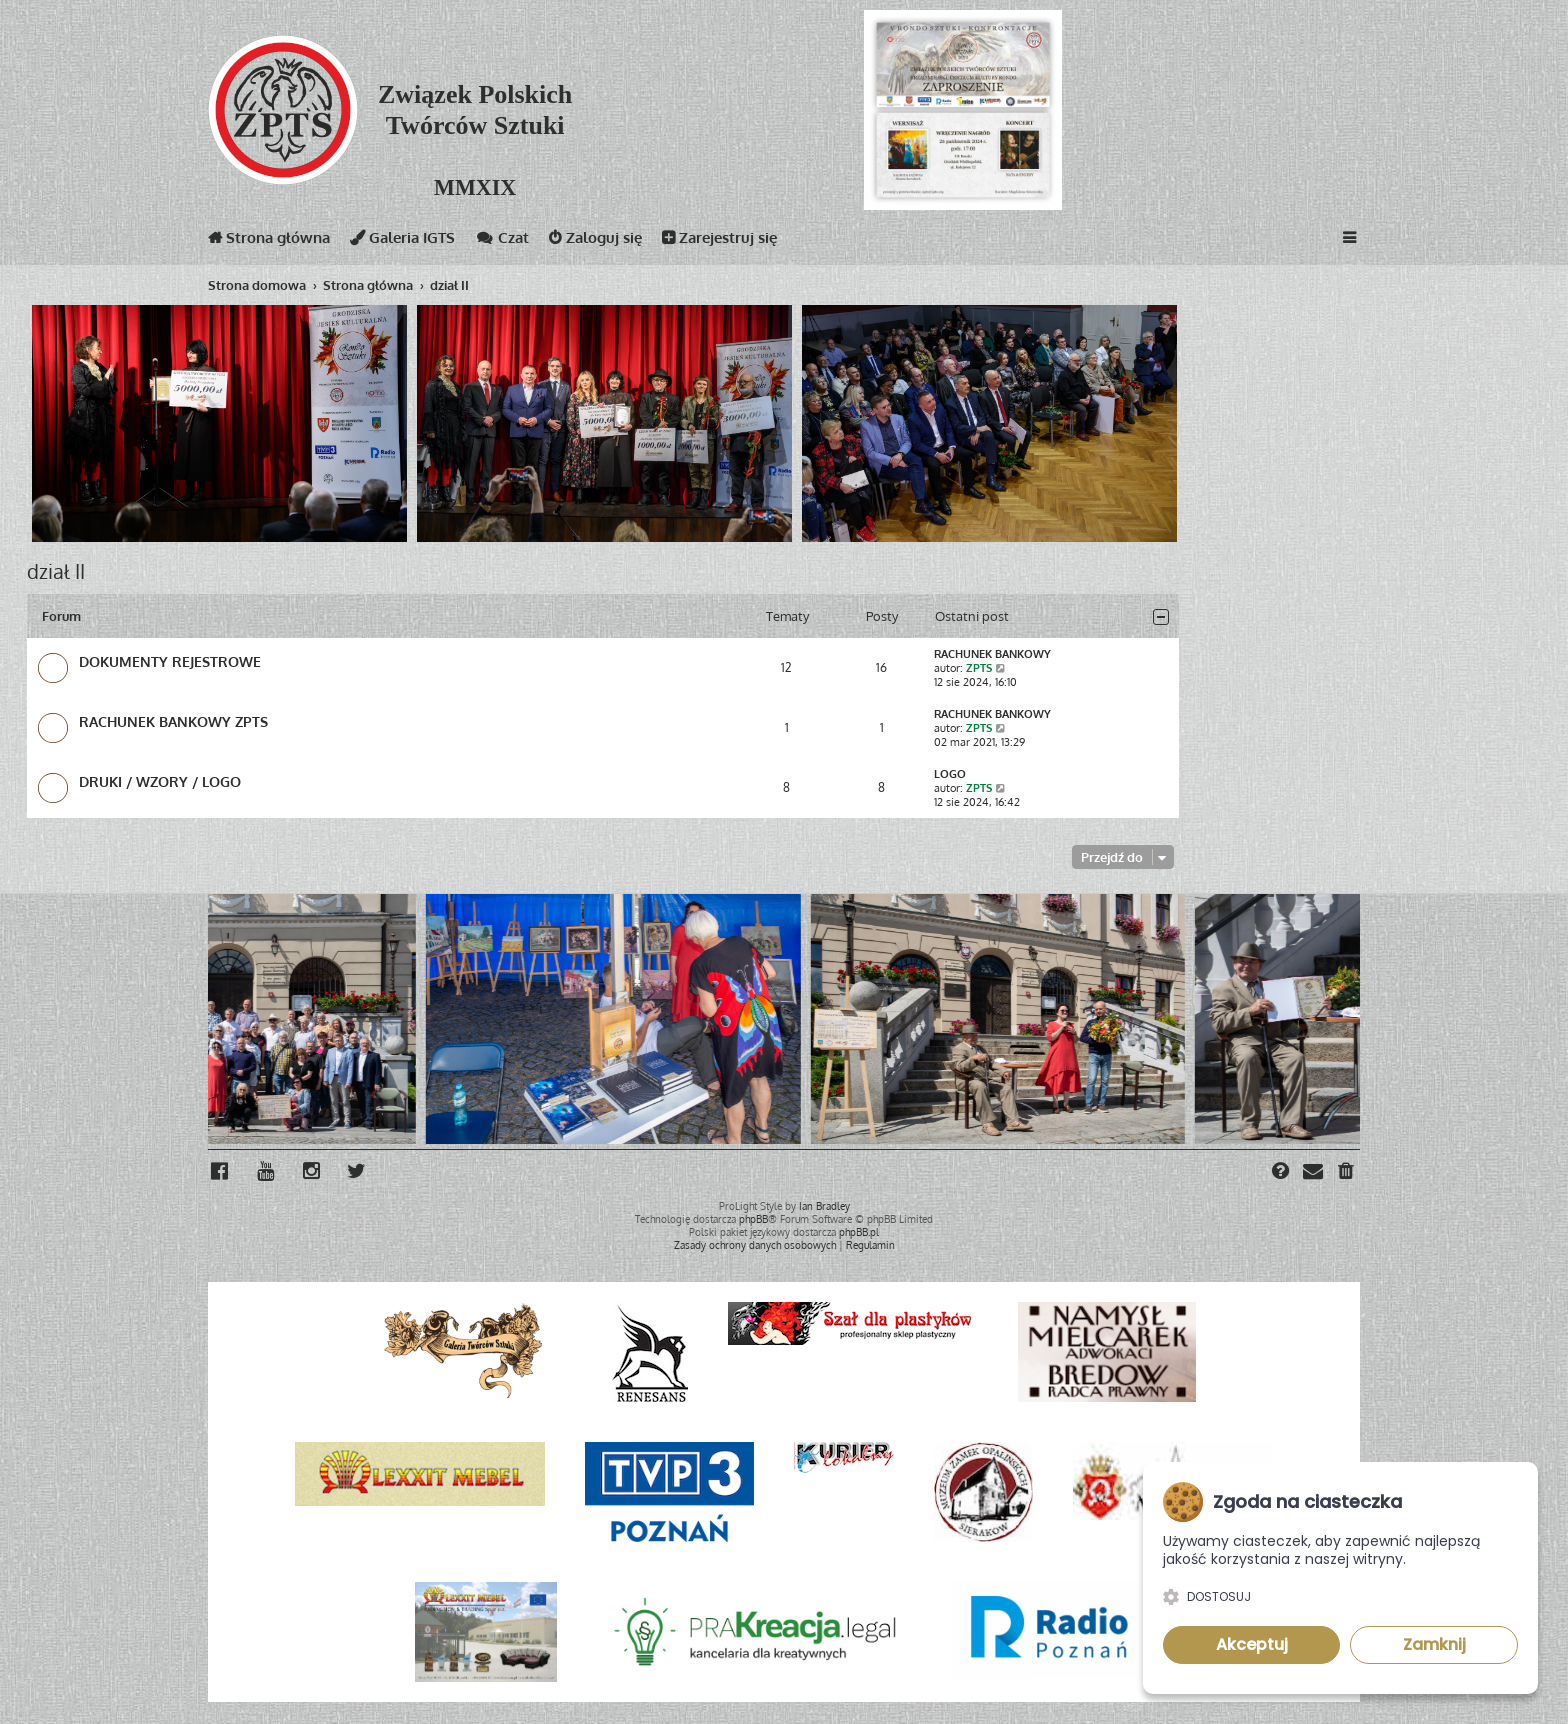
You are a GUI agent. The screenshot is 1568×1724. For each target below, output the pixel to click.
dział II (56, 571)
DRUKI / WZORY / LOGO (160, 781)
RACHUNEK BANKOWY (992, 654)
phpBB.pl (859, 1232)
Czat (502, 241)
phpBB (753, 1219)
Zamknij (1434, 1644)
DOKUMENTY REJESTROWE (170, 661)
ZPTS (979, 668)
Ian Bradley (824, 1206)
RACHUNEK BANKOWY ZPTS (173, 721)
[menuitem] (1347, 1173)
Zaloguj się (595, 241)
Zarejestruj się (719, 241)
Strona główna (269, 241)
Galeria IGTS (402, 241)
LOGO (950, 774)
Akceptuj (1252, 1644)
